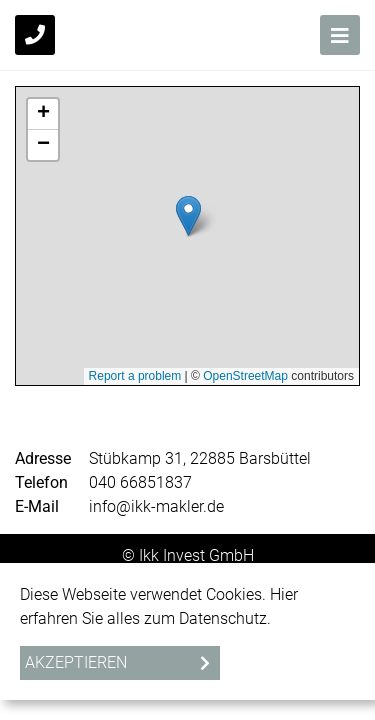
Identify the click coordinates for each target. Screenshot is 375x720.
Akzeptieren (76, 662)
